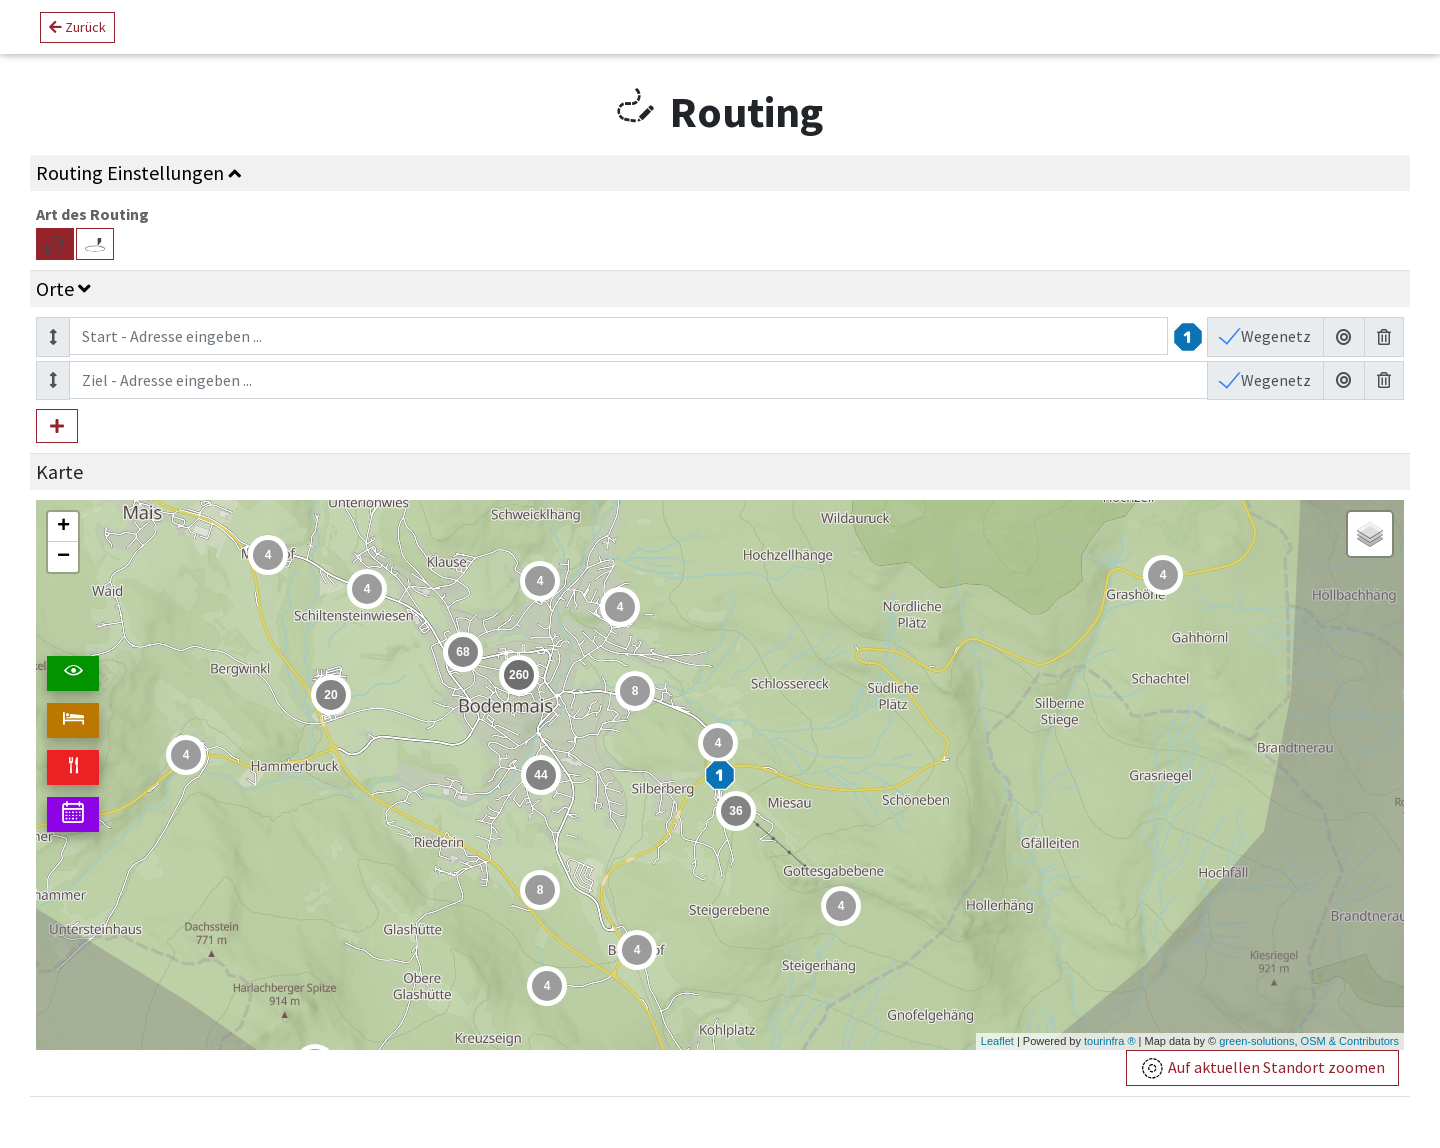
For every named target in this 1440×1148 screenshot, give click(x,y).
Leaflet (997, 1041)
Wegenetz (1274, 336)
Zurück (77, 27)
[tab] (720, 173)
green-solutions (1256, 1041)
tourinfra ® (1110, 1041)
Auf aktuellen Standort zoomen (1262, 1068)
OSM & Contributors (1350, 1041)
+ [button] (63, 527)
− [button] (63, 557)
